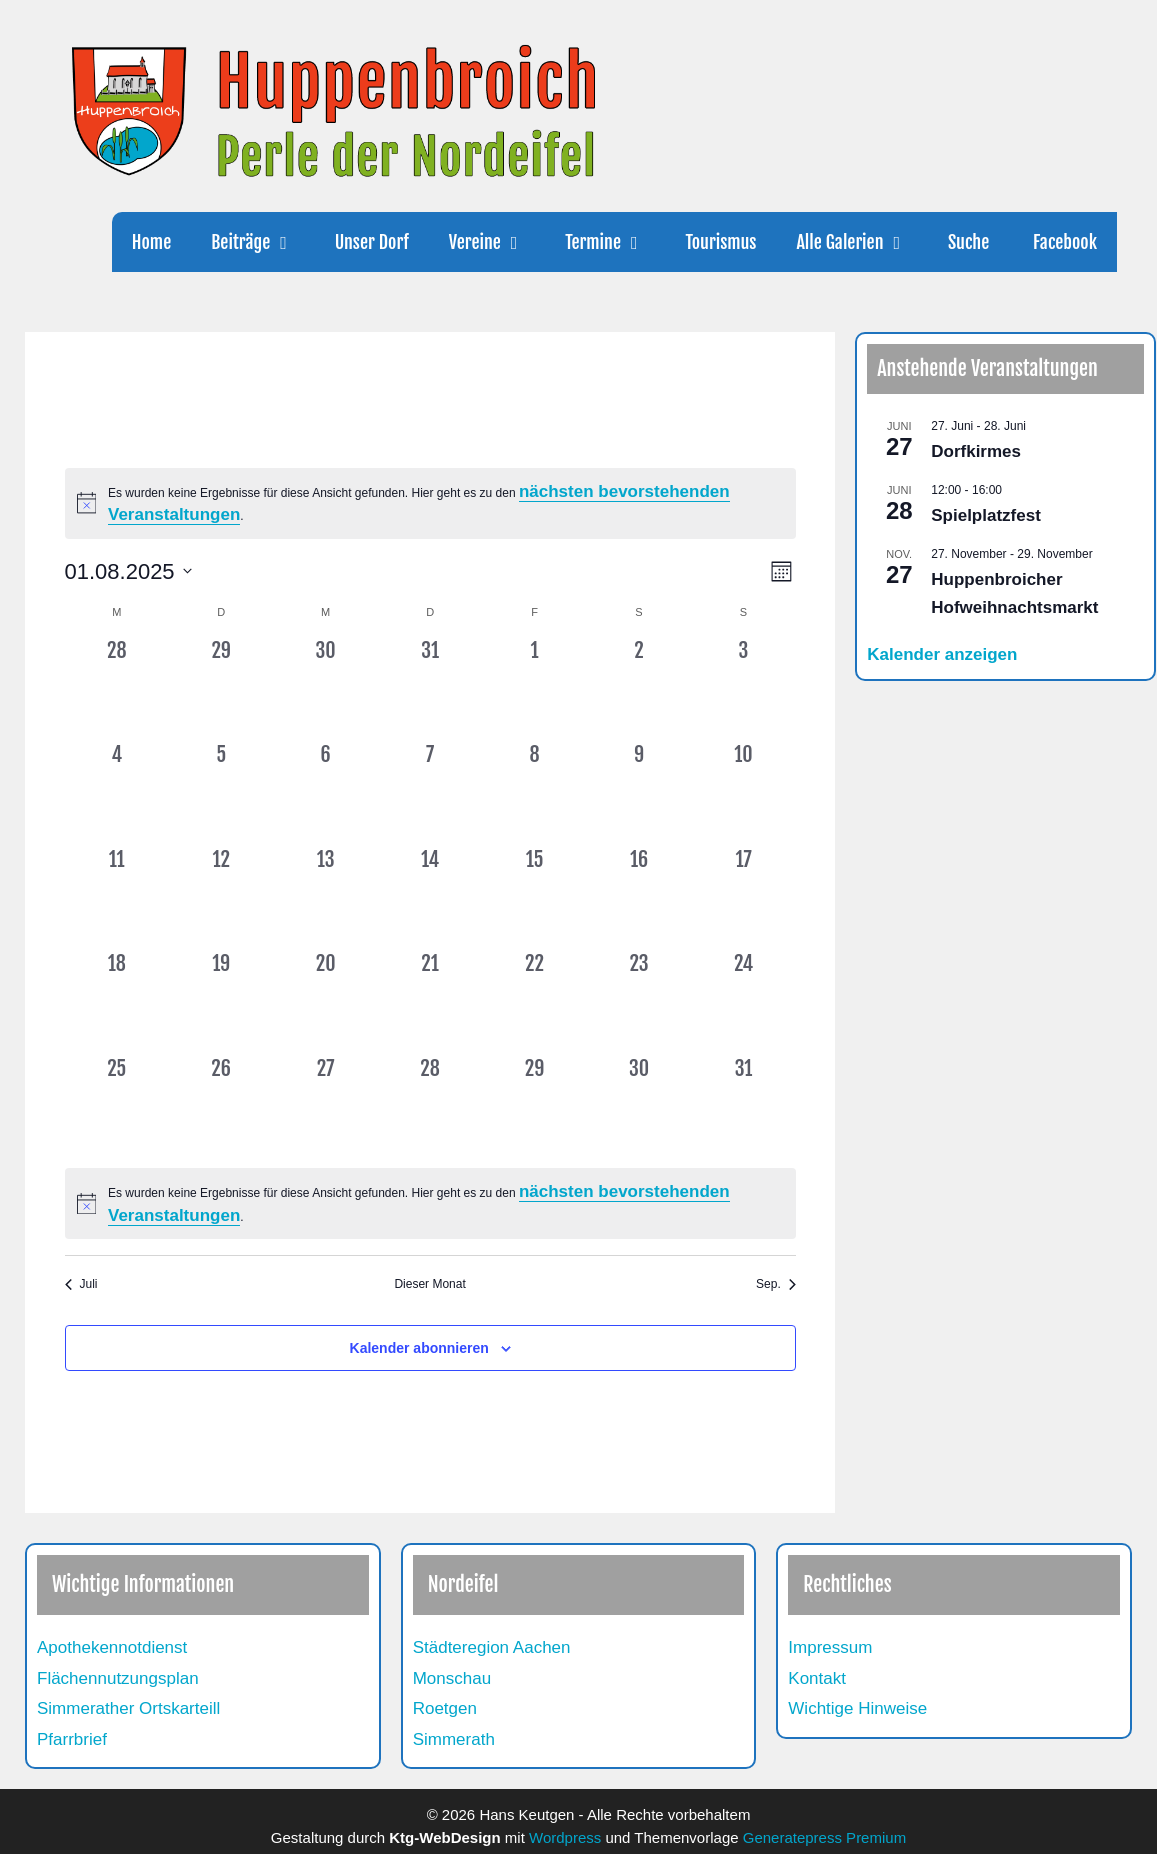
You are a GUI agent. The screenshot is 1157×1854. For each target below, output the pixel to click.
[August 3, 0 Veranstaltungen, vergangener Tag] (743, 688)
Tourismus (720, 242)
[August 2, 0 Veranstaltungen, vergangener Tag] (639, 688)
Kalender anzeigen (942, 654)
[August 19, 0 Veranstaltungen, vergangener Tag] (221, 1001)
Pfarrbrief (72, 1739)
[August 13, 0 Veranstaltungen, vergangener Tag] (325, 897)
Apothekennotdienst (112, 1647)
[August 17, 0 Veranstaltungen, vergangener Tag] (743, 897)
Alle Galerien (861, 242)
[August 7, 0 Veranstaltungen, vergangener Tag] (430, 792)
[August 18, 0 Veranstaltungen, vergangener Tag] (117, 1001)
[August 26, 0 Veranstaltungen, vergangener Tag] (221, 1106)
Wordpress (565, 1837)
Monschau (452, 1678)
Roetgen (445, 1708)
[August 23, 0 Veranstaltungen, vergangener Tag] (639, 1001)
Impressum (830, 1647)
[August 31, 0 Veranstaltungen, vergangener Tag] (743, 1106)
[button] (292, 242)
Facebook (1063, 242)
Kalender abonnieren (419, 1348)
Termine (615, 242)
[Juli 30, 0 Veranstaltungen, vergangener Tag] (325, 688)
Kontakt (817, 1678)
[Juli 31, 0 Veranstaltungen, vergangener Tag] (430, 688)
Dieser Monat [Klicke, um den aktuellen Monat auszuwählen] (429, 1284)
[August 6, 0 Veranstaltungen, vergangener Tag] (325, 792)
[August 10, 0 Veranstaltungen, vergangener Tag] (743, 792)
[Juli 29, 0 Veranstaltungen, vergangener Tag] (221, 688)
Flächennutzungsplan (118, 1678)
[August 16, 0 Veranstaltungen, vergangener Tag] (639, 897)
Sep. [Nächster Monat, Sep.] (776, 1284)
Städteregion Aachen (492, 1647)
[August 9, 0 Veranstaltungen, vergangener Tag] (639, 792)
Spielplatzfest (986, 515)
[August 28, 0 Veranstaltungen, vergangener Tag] (430, 1106)
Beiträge (262, 242)
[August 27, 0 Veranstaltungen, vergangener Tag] (325, 1106)
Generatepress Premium (824, 1837)
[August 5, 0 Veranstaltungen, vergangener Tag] (221, 792)
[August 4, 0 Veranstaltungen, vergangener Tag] (117, 792)
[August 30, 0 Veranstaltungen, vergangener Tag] (639, 1106)
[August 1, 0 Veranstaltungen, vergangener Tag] (534, 688)
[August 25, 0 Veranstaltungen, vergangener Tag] (117, 1106)
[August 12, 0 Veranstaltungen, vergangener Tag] (221, 897)
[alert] (430, 503)
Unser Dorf (372, 242)
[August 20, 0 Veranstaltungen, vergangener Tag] (325, 1001)
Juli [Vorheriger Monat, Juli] (81, 1284)
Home (151, 242)
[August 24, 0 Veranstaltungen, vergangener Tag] (743, 1001)
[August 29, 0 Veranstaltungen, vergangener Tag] (534, 1106)
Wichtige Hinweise (857, 1708)
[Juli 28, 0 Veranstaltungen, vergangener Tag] (117, 688)
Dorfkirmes (976, 451)
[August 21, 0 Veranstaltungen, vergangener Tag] (430, 1001)
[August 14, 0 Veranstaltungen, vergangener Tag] (430, 897)
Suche (968, 242)
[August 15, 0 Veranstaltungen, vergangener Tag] (534, 897)
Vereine (497, 242)
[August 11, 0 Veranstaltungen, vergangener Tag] (117, 897)
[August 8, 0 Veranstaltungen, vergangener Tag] (534, 792)
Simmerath (454, 1739)
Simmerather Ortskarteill (128, 1708)
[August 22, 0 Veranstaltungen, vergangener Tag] (534, 1001)
